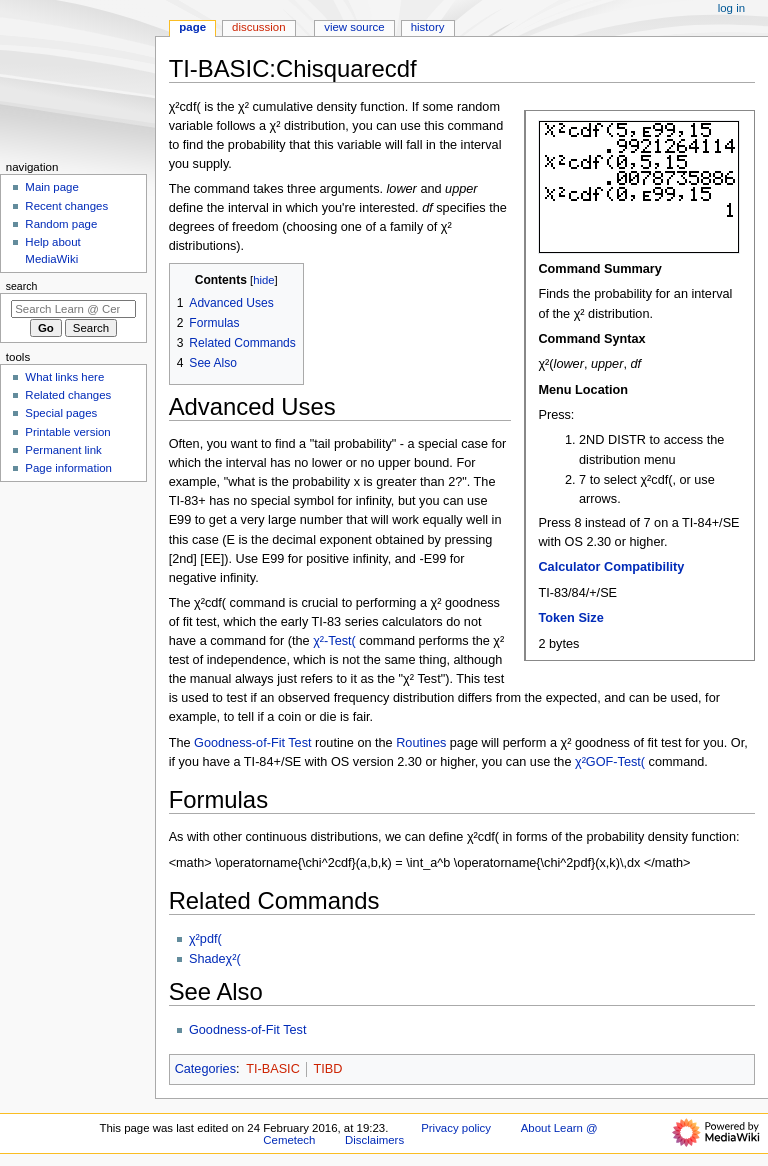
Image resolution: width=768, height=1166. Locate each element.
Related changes (68, 395)
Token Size (570, 618)
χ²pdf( (205, 939)
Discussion (258, 27)
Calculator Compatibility (611, 567)
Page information (68, 468)
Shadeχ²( (215, 959)
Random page (61, 224)
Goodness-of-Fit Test (253, 743)
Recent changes (66, 206)
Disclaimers (374, 1140)
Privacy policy (456, 1128)
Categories (205, 1069)
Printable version (67, 432)
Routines (421, 743)
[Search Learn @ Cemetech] (73, 309)
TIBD (327, 1069)
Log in (731, 8)
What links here (64, 377)
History (428, 27)
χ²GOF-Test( (610, 762)
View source (354, 27)
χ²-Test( (334, 641)
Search (22, 286)
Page (192, 27)
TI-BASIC (273, 1069)
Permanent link (63, 450)
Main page (52, 187)
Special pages (61, 413)
